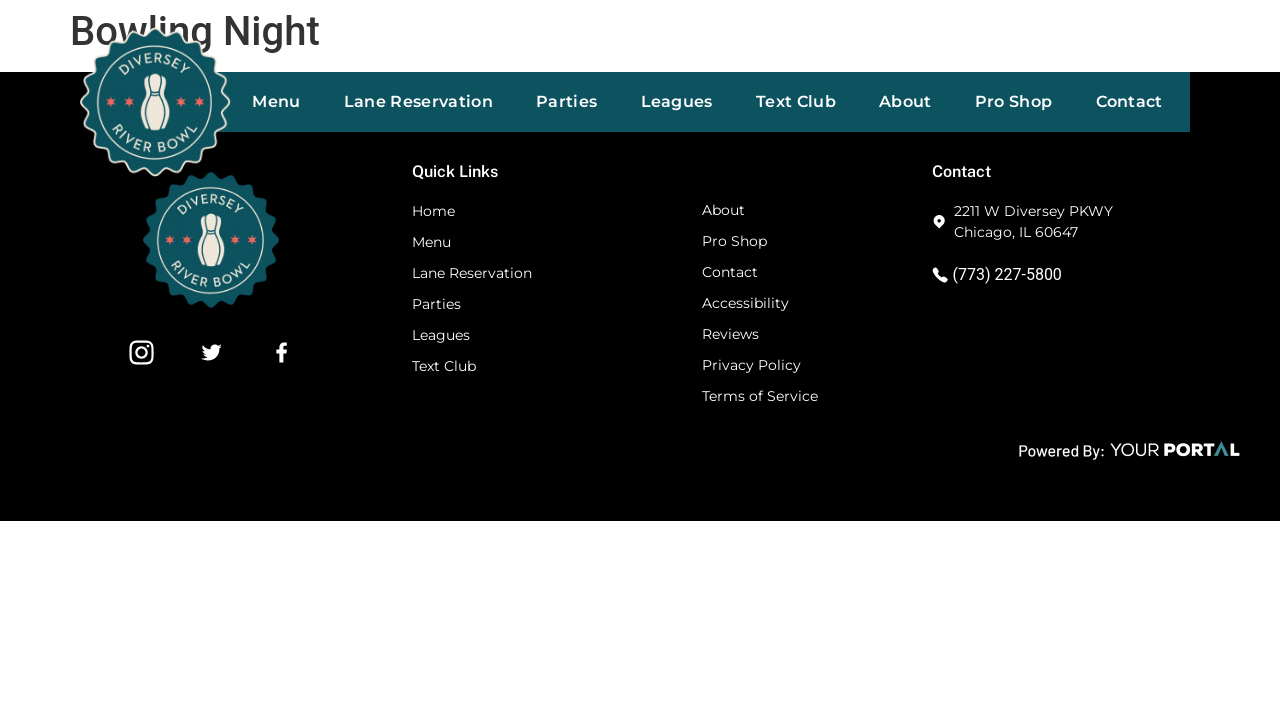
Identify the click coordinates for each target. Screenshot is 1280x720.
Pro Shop (1014, 101)
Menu (276, 101)
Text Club (796, 101)
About (905, 101)
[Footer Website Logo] (211, 302)
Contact (1129, 101)
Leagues (677, 101)
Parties (566, 101)
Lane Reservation (418, 101)
